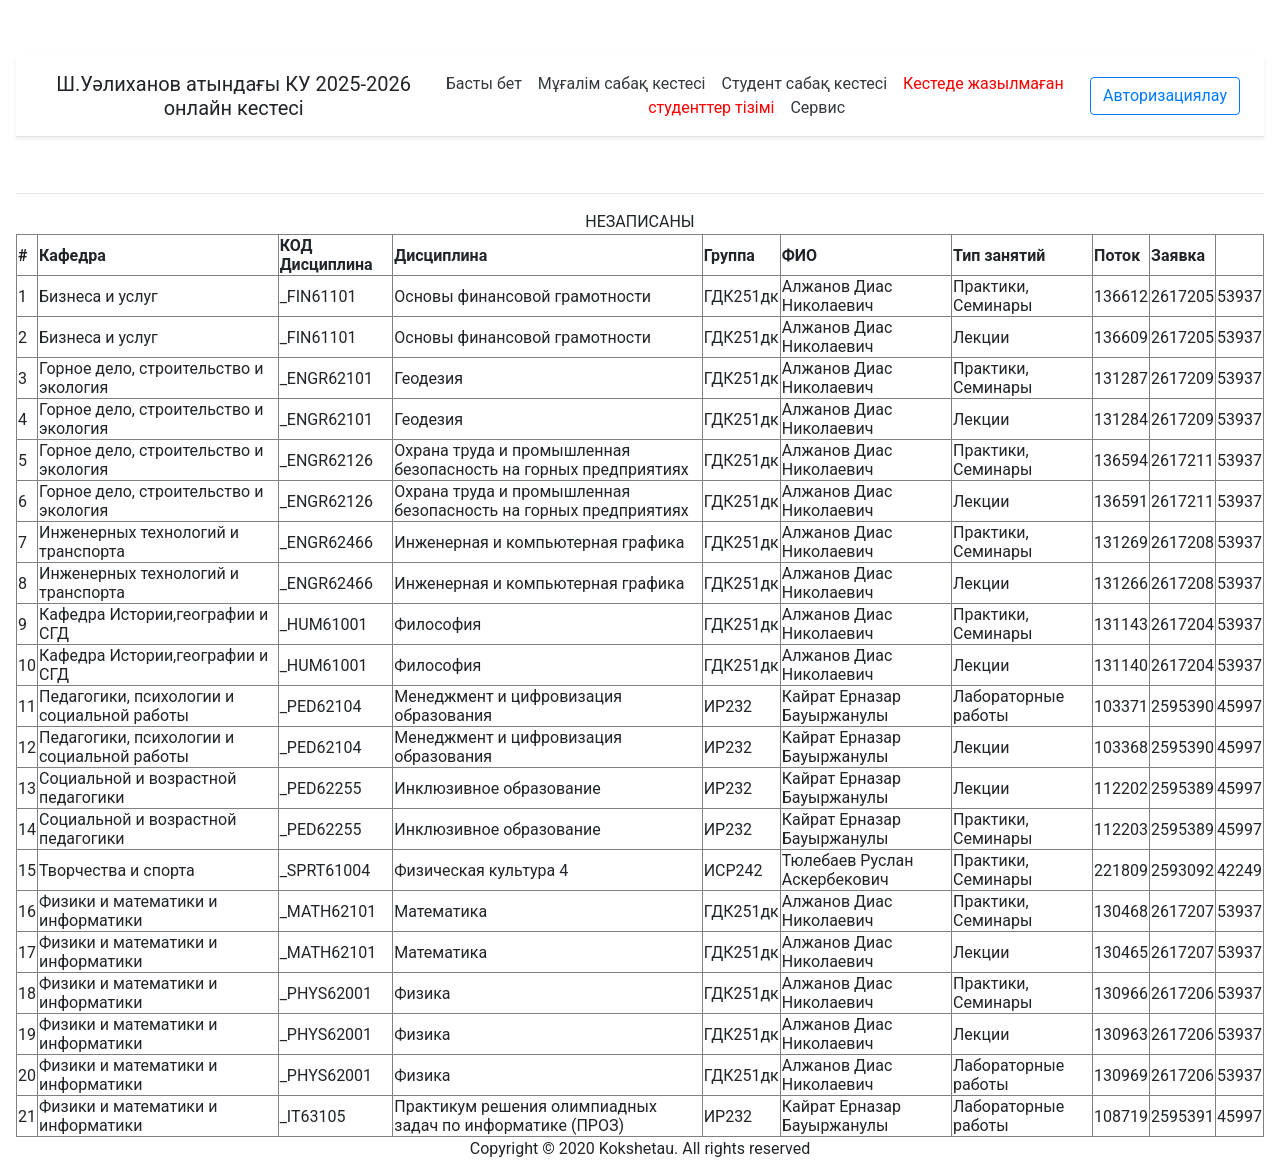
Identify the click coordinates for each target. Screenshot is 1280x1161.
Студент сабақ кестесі (804, 83)
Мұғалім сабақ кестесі (622, 83)
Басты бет (484, 83)
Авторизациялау (1165, 95)
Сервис (817, 107)
